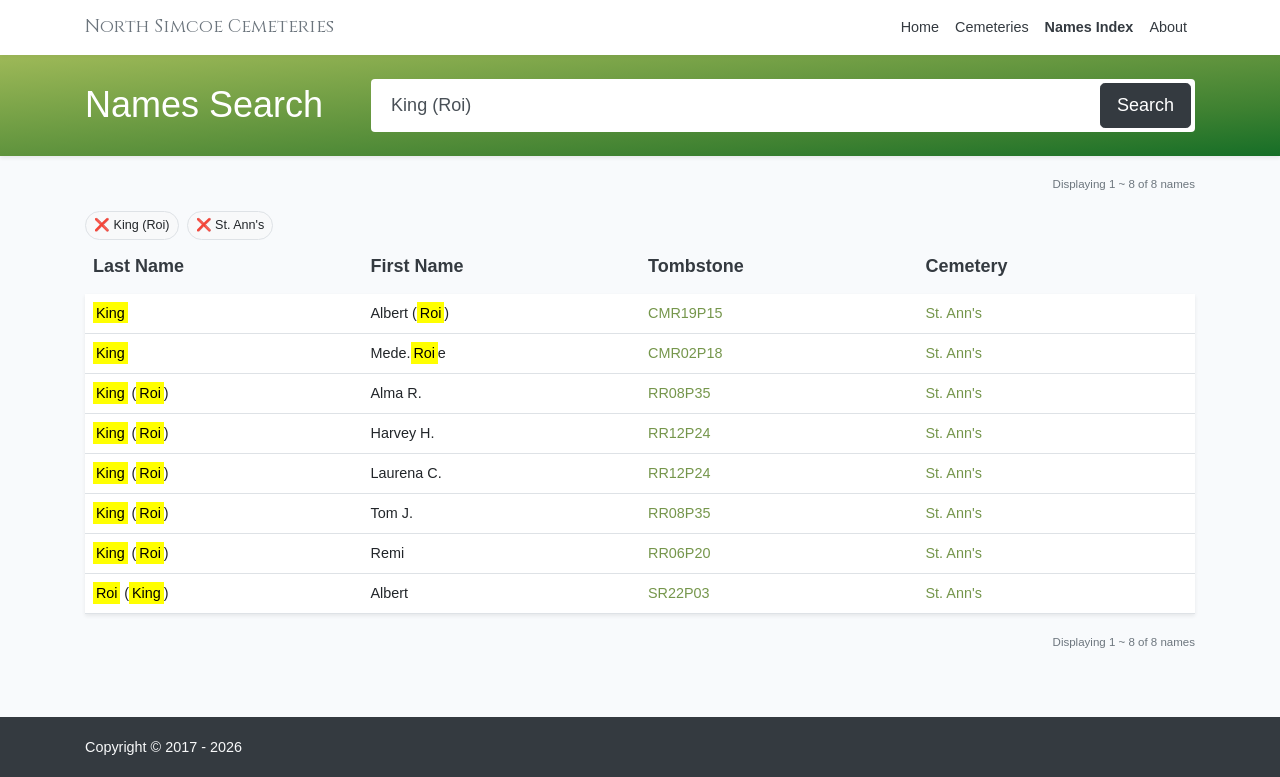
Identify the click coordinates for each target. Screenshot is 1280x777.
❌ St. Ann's (230, 225)
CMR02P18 (685, 353)
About (1168, 27)
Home (920, 27)
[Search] (737, 105)
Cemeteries (992, 27)
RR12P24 (679, 433)
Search (1145, 105)
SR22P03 (679, 593)
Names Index (1089, 27)
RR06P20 (679, 553)
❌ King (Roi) (132, 225)
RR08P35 (679, 393)
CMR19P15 (685, 313)
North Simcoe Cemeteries (209, 26)
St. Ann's (954, 313)
